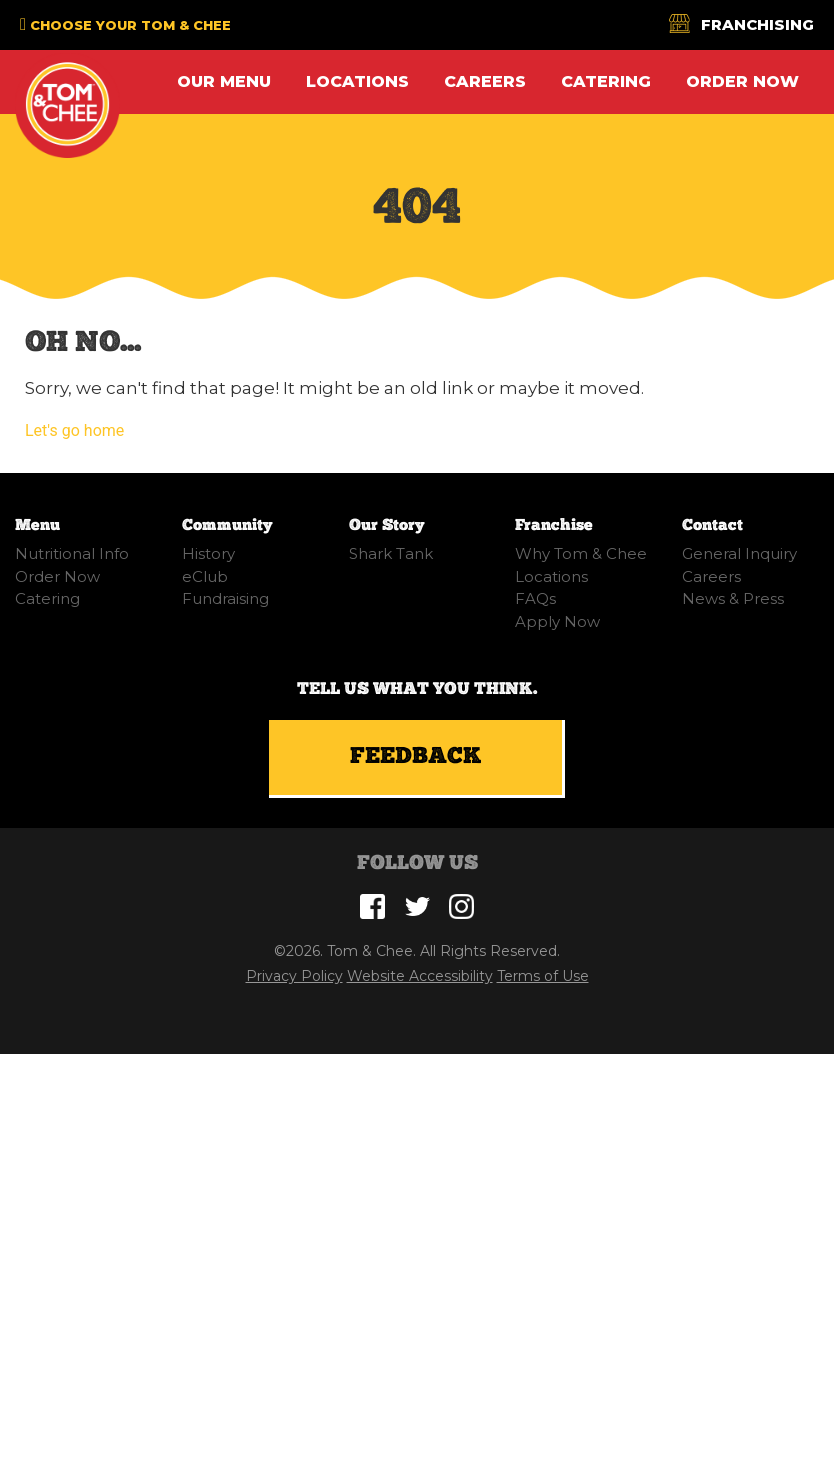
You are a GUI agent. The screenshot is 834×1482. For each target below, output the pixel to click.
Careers (485, 81)
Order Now (742, 81)
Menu (37, 525)
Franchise (554, 525)
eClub (205, 576)
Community (227, 525)
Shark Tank (391, 553)
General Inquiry (739, 553)
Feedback (416, 757)
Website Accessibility (420, 976)
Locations (357, 81)
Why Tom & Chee (581, 553)
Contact (712, 525)
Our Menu (224, 81)
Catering (606, 81)
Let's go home (74, 430)
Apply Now (557, 621)
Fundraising (225, 598)
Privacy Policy (294, 976)
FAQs (535, 598)
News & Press (733, 598)
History (208, 553)
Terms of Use (543, 976)
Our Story (386, 525)
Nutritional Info (72, 553)
